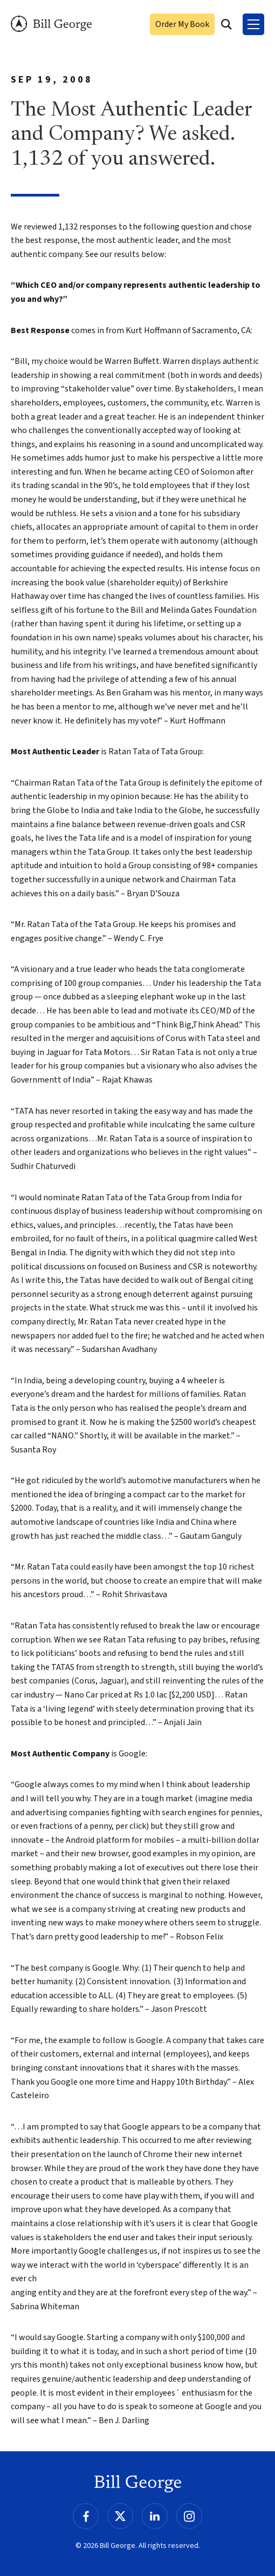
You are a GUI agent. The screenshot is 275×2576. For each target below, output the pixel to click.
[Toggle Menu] (253, 24)
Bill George (51, 24)
